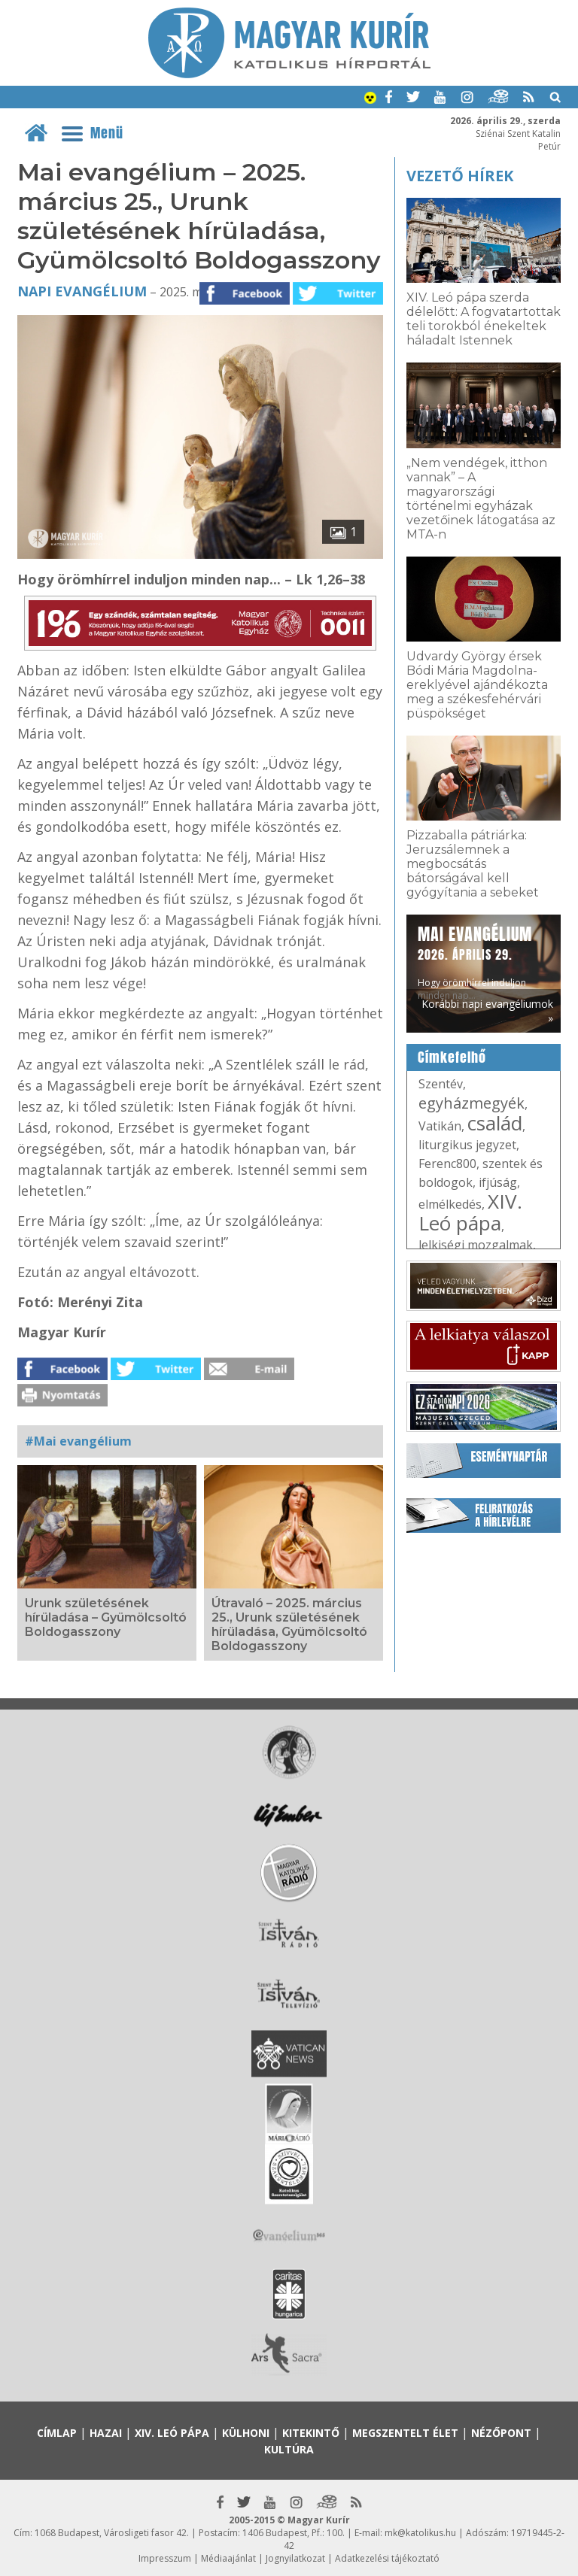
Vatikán (439, 1126)
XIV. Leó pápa (470, 1212)
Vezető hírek (459, 175)
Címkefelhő (452, 1057)
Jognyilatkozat (295, 2558)
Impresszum (164, 2558)
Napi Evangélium (82, 291)
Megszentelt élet (405, 2433)
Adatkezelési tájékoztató (387, 2558)
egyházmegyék (471, 1103)
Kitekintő (310, 2433)
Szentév (440, 1084)
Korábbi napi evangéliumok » (487, 1011)
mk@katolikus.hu (420, 2532)
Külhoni (245, 2433)
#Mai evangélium (78, 1441)
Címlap (57, 2433)
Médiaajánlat (228, 2558)
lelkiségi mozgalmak (475, 1244)
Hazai (106, 2433)
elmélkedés (450, 1204)
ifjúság (498, 1182)
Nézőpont (501, 2433)
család (494, 1122)
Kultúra (289, 2449)
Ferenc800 (447, 1163)
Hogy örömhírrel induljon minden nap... (475, 962)
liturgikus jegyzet (467, 1144)
